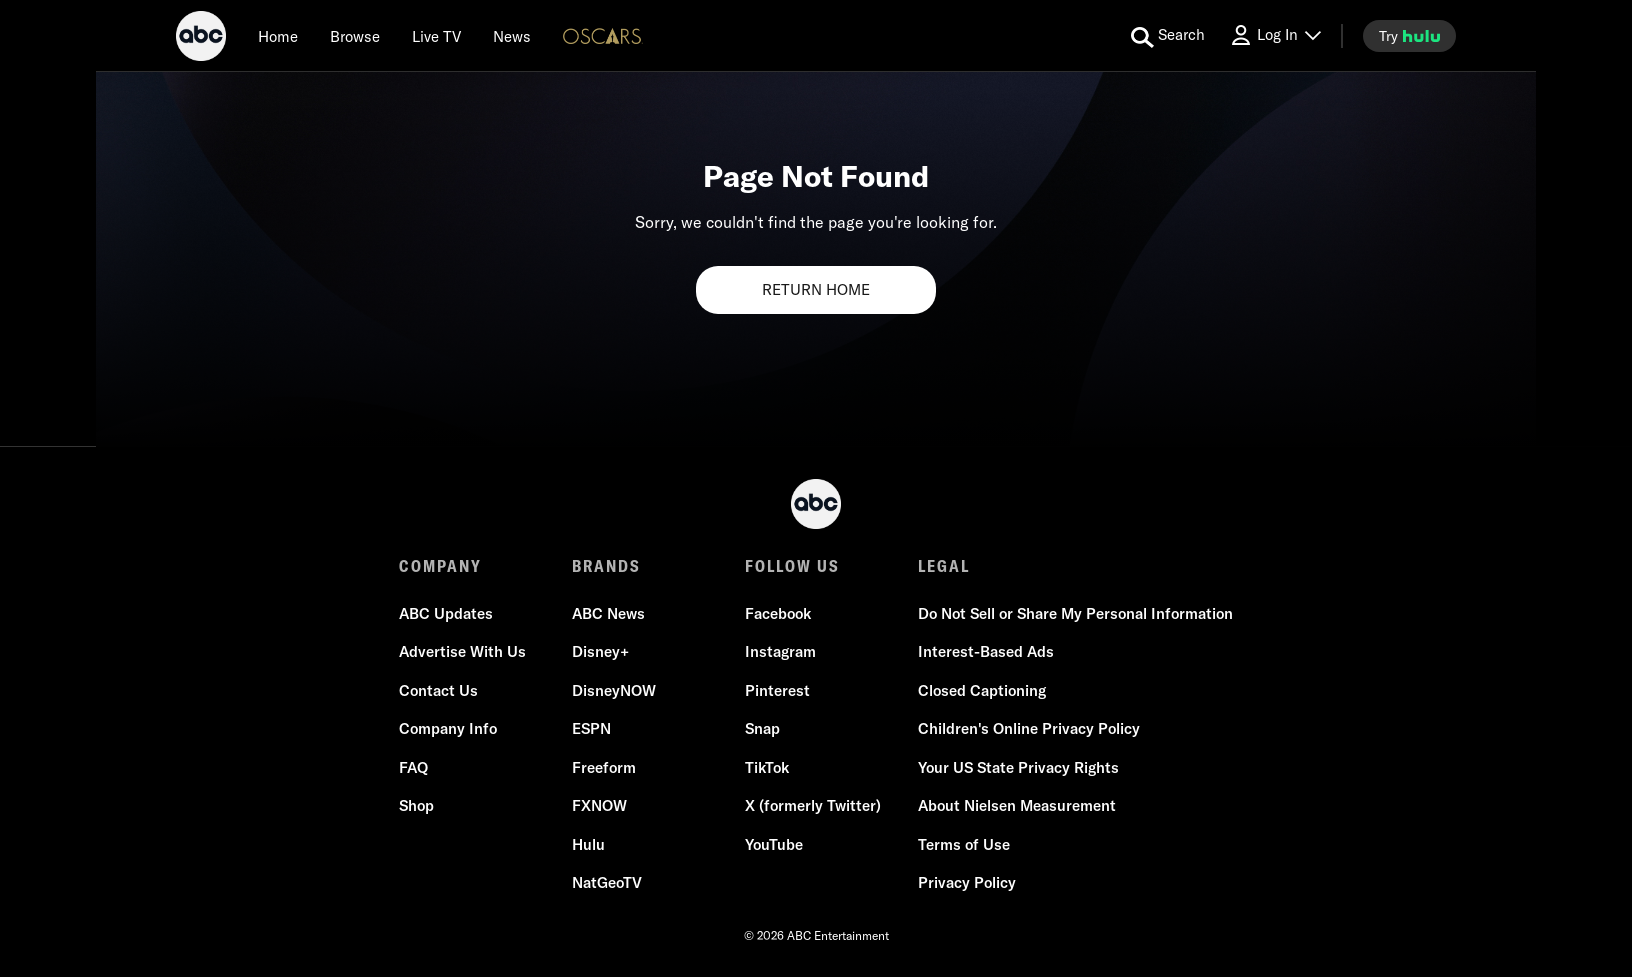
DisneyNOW (614, 690)
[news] (512, 36)
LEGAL (944, 566)
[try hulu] (1409, 36)
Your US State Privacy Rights (1018, 767)
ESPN (591, 729)
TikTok (767, 767)
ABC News (608, 613)
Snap (762, 729)
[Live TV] (436, 36)
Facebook (778, 613)
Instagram (780, 652)
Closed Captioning (982, 690)
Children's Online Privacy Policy (1029, 729)
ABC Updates (446, 613)
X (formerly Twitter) (813, 806)
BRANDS (606, 566)
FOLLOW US (792, 566)
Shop (416, 806)
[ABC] (201, 39)
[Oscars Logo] (603, 35)
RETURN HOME (816, 289)
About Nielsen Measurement (1017, 806)
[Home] (278, 36)
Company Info (448, 729)
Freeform (604, 767)
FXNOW (599, 806)
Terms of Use (964, 844)
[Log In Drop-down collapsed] (1275, 35)
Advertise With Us (462, 652)
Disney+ (600, 652)
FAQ (413, 767)
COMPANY (440, 566)
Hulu (588, 844)
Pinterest (777, 690)
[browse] (355, 36)
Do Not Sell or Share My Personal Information (1075, 613)
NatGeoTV (607, 883)
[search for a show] (1168, 36)
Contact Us (438, 690)
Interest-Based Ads (986, 652)
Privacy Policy (967, 883)
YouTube (774, 844)
